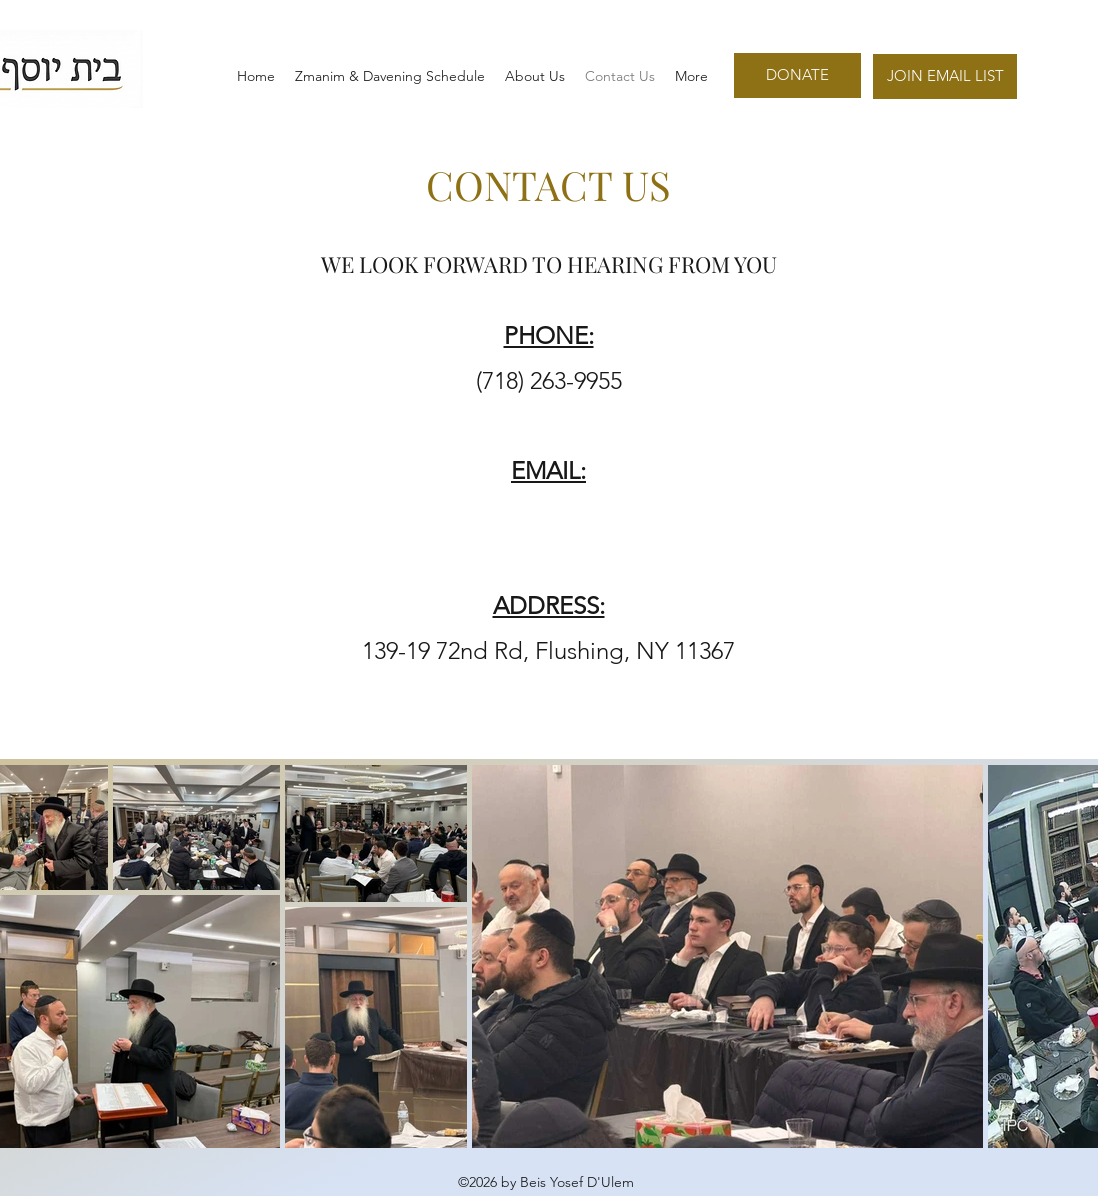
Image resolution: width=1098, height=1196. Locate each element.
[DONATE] (797, 75)
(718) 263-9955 (549, 380)
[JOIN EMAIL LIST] (945, 76)
